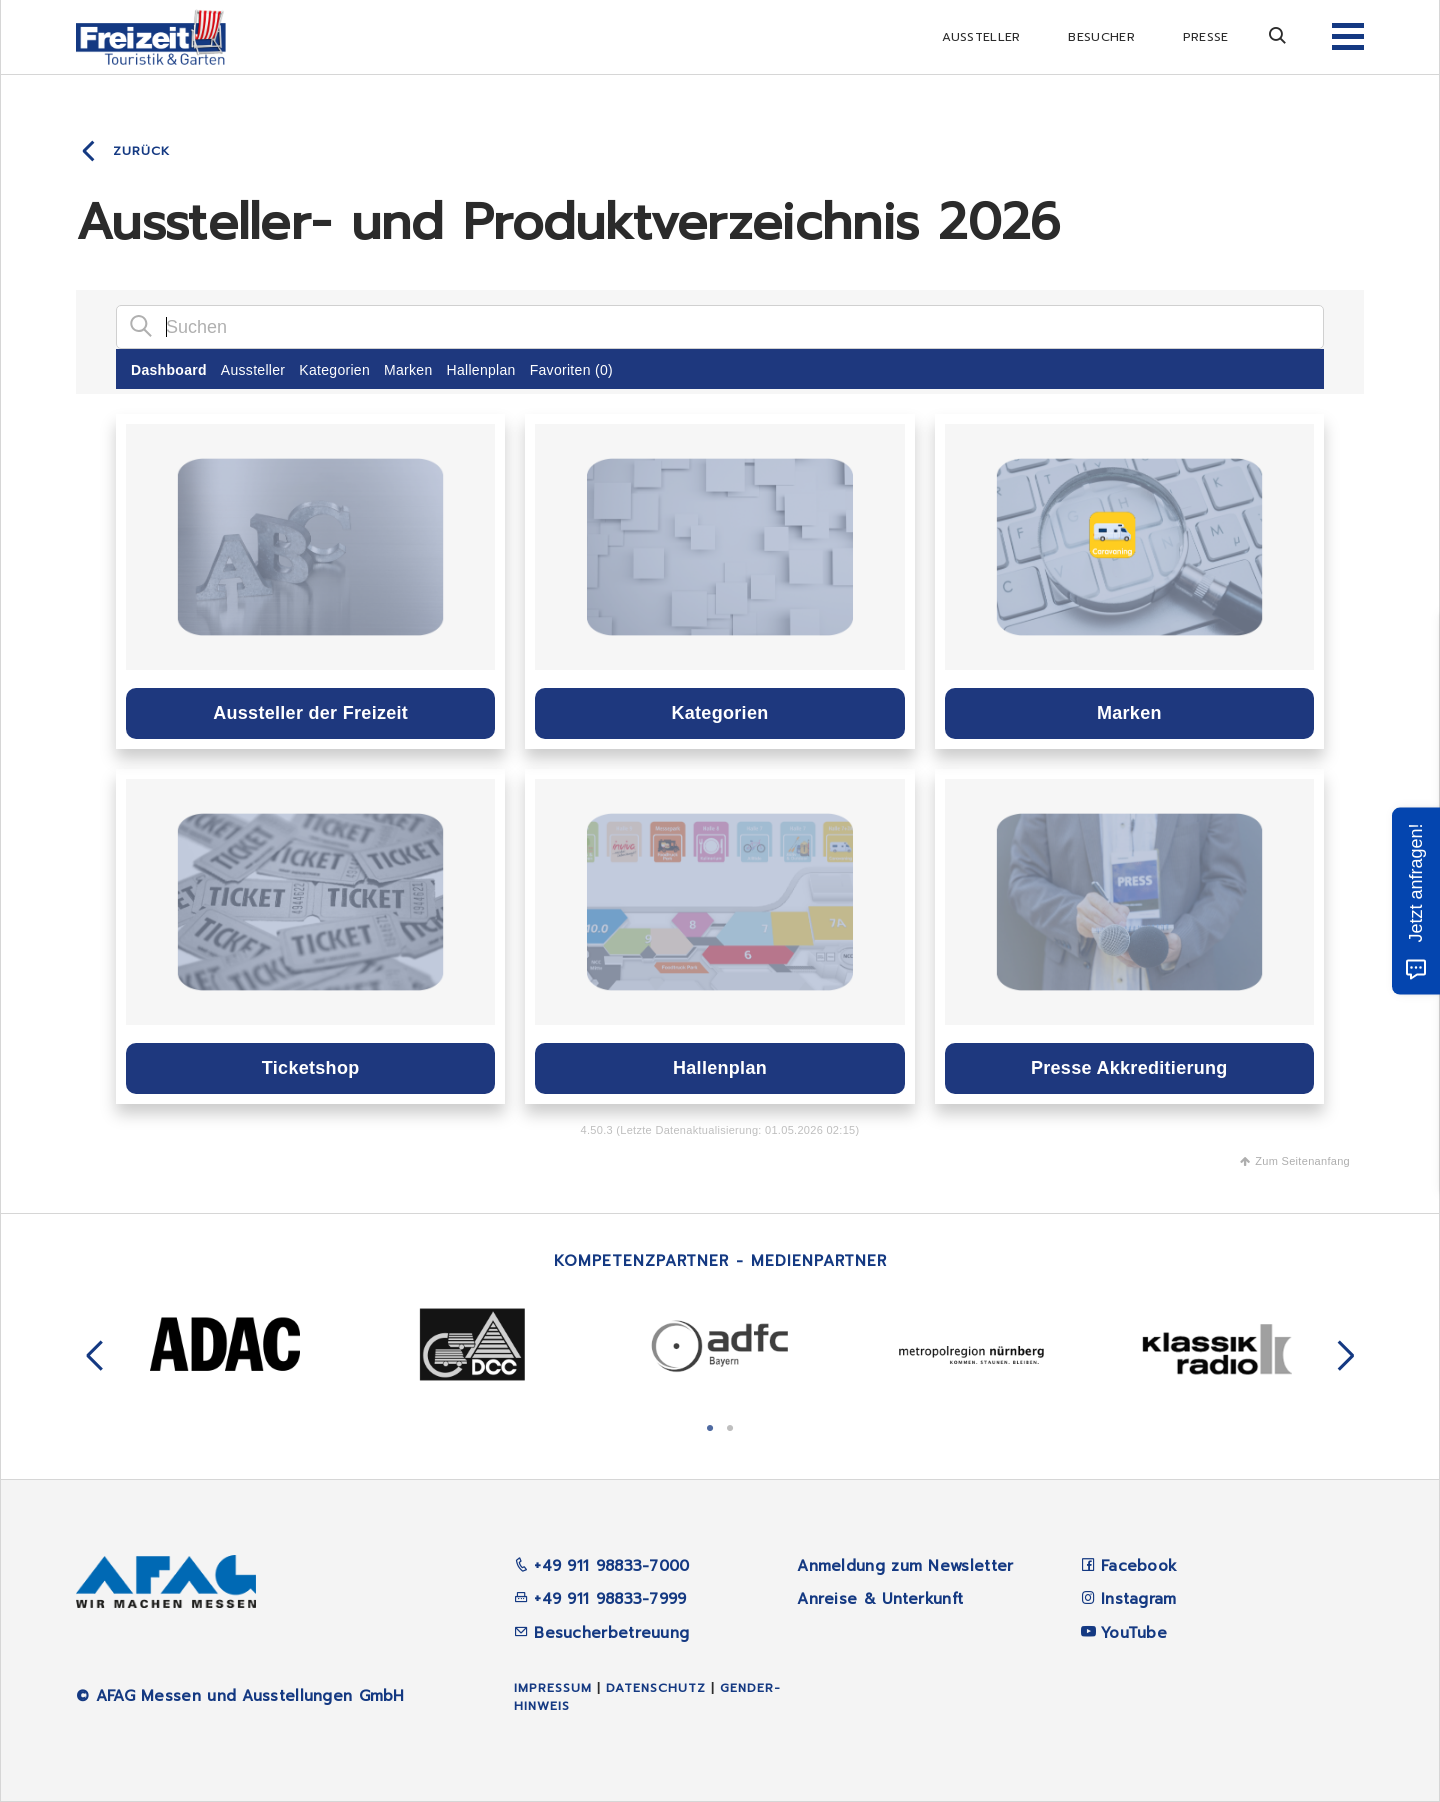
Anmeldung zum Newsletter (905, 1566)
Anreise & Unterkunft (880, 1599)
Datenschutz (656, 1688)
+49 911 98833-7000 (602, 1566)
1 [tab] (710, 1426)
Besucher (1101, 37)
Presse (1206, 37)
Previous (95, 1356)
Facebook (1139, 1566)
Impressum (553, 1688)
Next (1346, 1356)
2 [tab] (730, 1426)
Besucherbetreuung (601, 1633)
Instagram (1139, 1599)
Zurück (141, 151)
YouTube (1134, 1633)
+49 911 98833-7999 (600, 1599)
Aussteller (981, 37)
